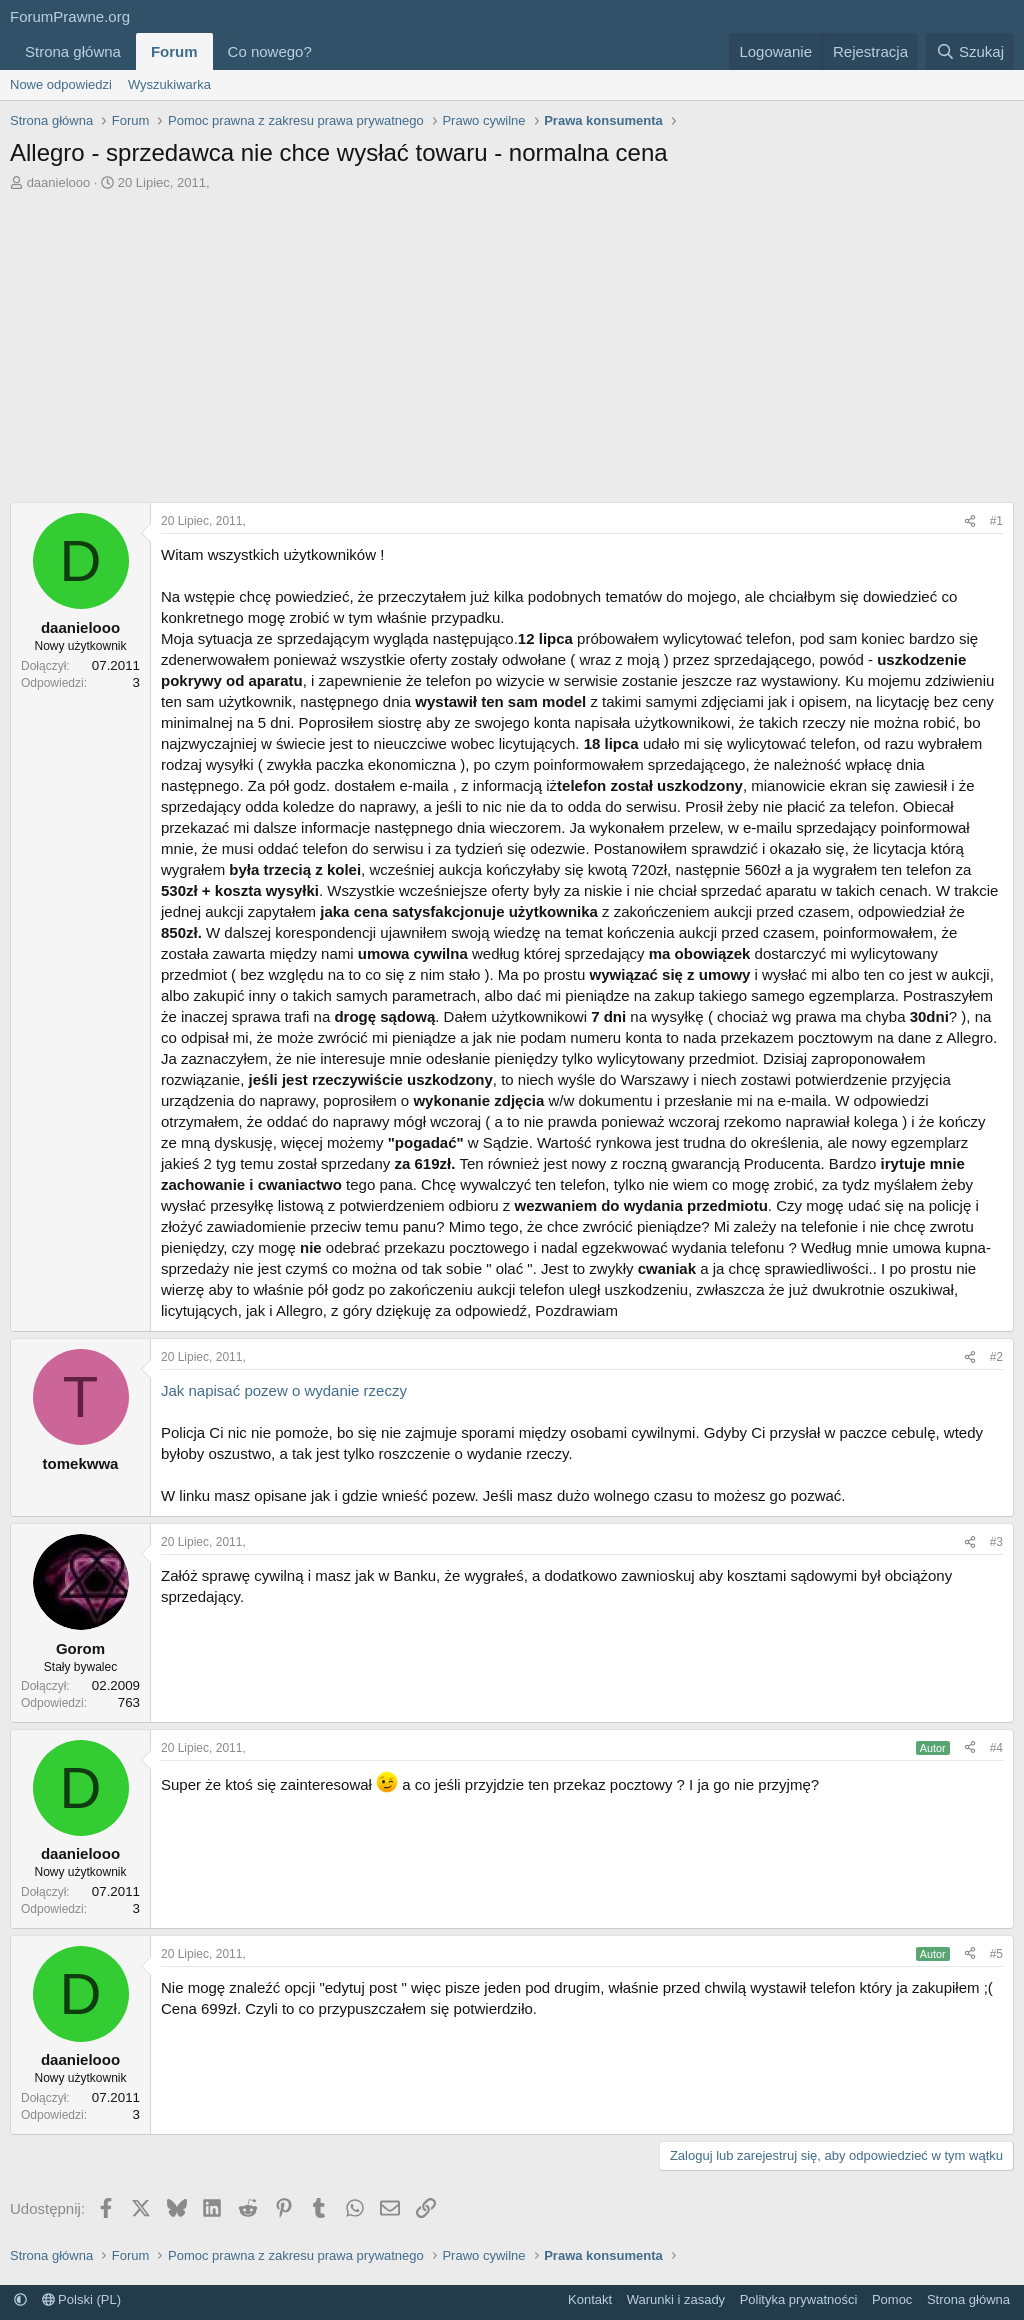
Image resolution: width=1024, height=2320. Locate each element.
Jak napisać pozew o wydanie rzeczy (284, 1390)
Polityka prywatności (799, 2299)
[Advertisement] (512, 342)
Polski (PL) (81, 2299)
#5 (996, 1954)
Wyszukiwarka (169, 84)
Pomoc (892, 2299)
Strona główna (73, 51)
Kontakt (590, 2299)
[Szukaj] (970, 51)
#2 (996, 1357)
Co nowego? (270, 51)
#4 (996, 1748)
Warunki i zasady (676, 2299)
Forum (174, 51)
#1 (996, 521)
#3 (996, 1542)
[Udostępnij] (970, 521)
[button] (328, 51)
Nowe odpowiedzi (61, 84)
